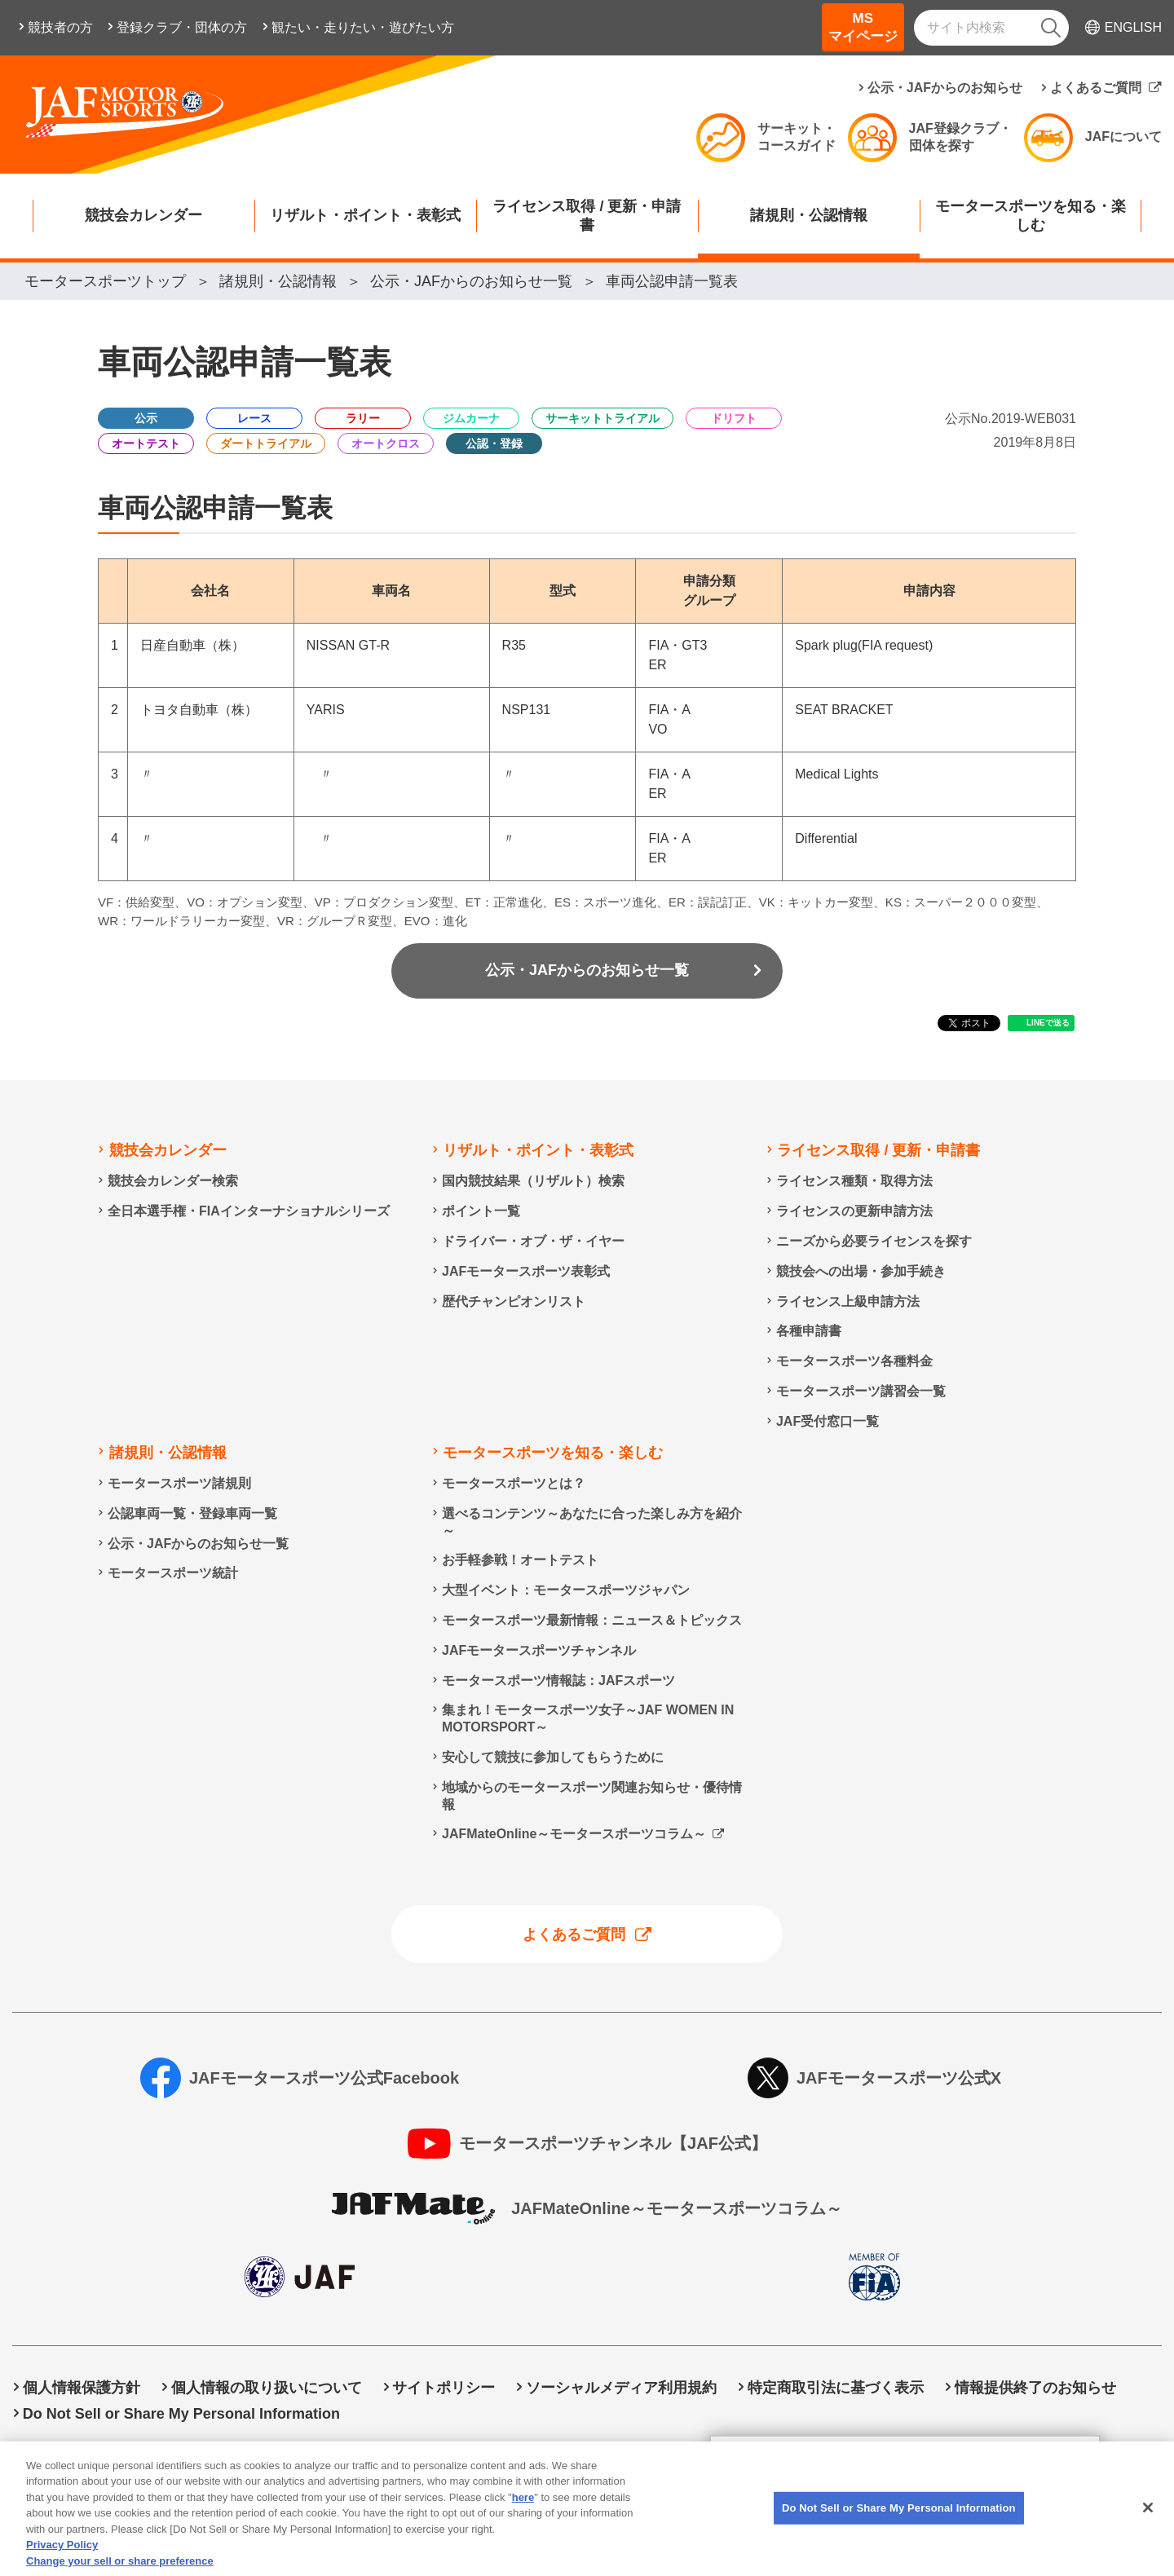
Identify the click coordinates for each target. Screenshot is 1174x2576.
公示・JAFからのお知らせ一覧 (587, 970)
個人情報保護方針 (81, 2388)
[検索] (1051, 28)
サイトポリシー (443, 2388)
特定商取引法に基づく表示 (836, 2388)
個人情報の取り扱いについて (266, 2388)
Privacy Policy (62, 2563)
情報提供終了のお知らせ (1035, 2388)
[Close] (1148, 2526)
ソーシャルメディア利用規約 (621, 2388)
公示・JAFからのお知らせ (944, 88)
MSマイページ (863, 27)
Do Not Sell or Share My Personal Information (181, 2414)
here (523, 2516)
